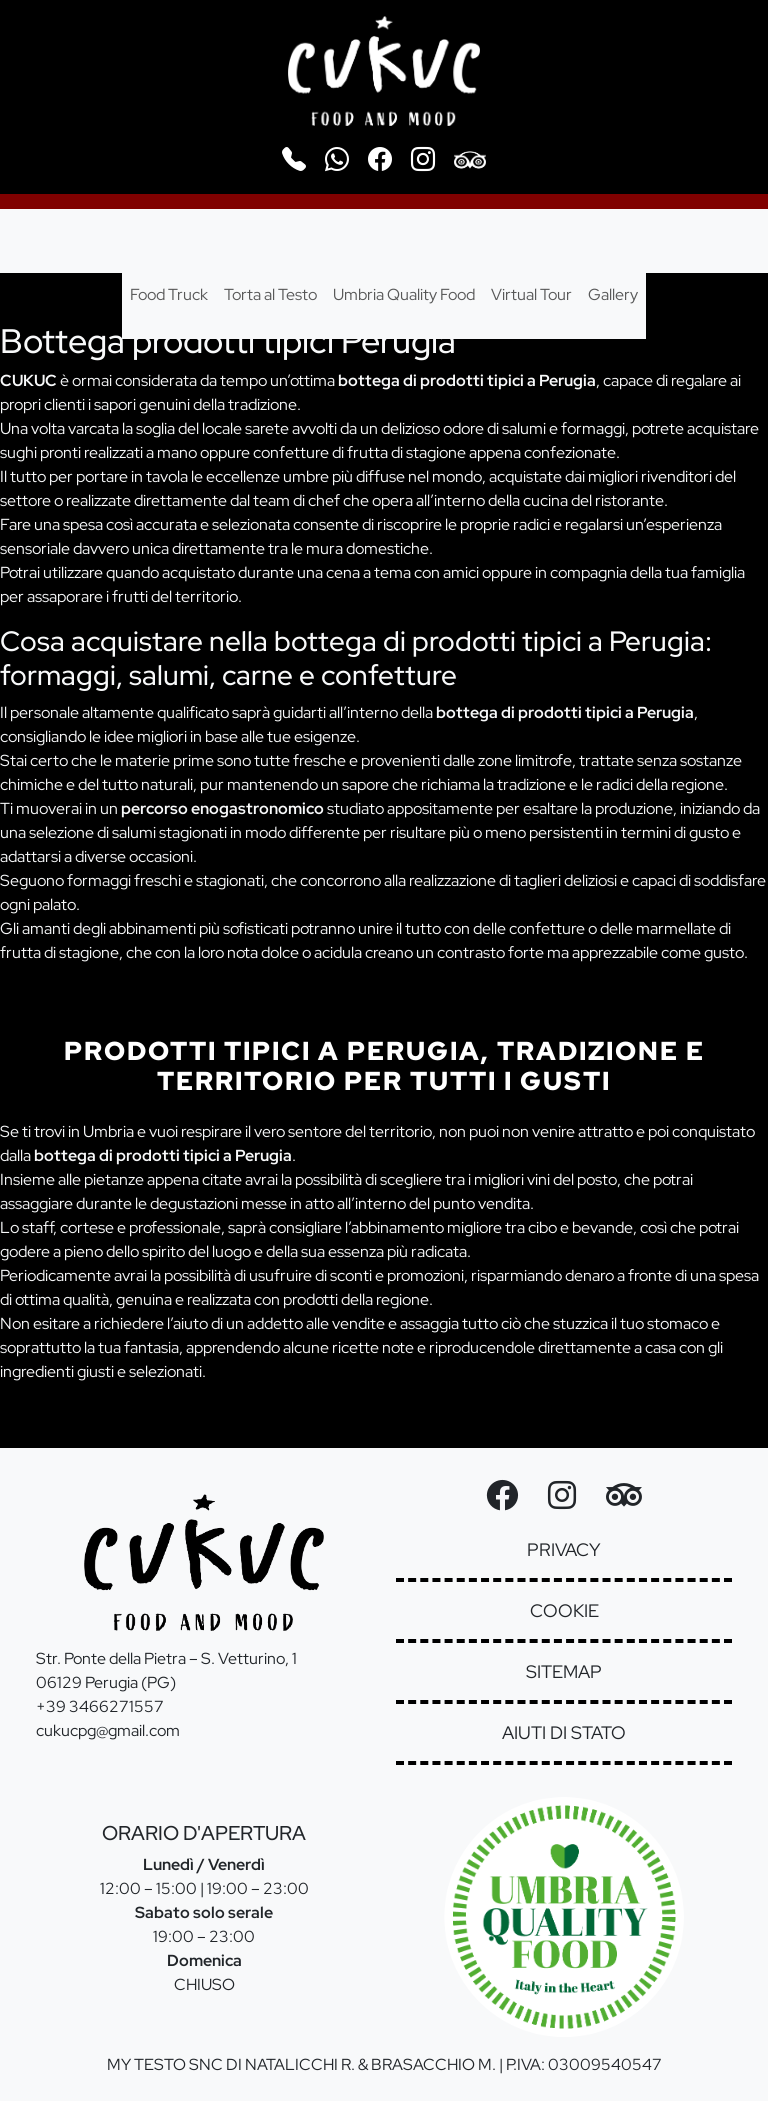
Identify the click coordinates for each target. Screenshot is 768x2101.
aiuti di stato (564, 1732)
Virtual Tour (531, 294)
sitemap (564, 1671)
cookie (564, 1610)
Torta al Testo (270, 294)
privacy (564, 1549)
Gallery (613, 294)
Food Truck (169, 294)
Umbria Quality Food (404, 294)
